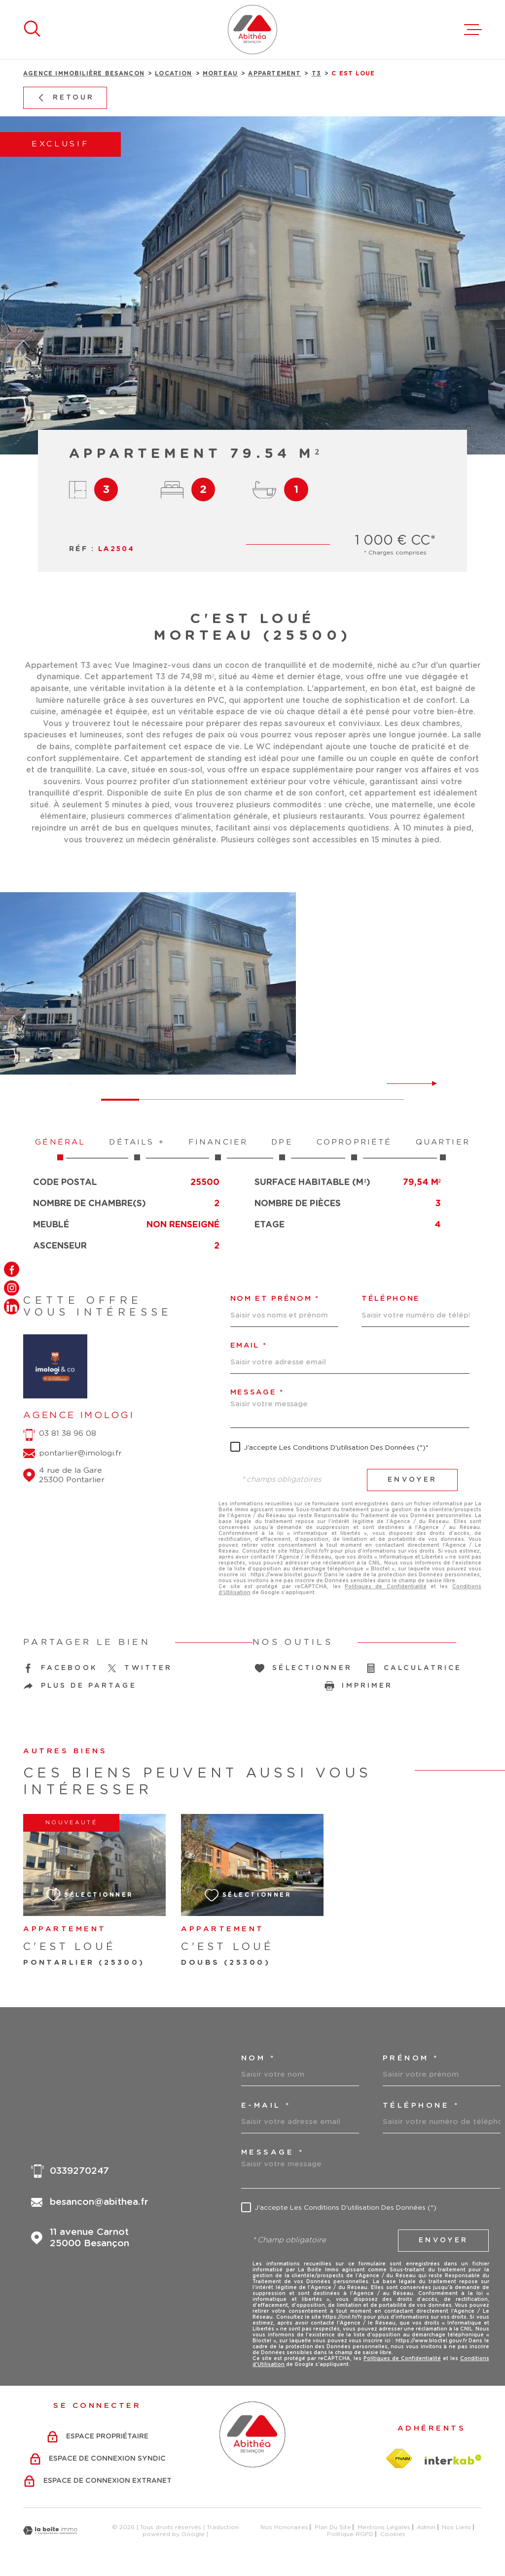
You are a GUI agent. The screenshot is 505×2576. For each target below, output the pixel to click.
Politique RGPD (350, 2534)
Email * (248, 1345)
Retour (65, 98)
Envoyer (412, 1479)
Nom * (258, 2058)
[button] (430, 1083)
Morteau (220, 73)
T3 (316, 73)
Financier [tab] (218, 1149)
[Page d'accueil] (252, 29)
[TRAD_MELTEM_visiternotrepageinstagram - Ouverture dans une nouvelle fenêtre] (11, 1287)
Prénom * (411, 2058)
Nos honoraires (284, 2527)
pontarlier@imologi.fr (80, 1453)
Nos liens (456, 2527)
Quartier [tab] (443, 1149)
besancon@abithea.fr (99, 2202)
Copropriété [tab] (354, 1149)
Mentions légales (384, 2527)
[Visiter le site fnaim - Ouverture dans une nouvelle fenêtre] (399, 2459)
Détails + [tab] (136, 1149)
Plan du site (333, 2527)
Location (173, 73)
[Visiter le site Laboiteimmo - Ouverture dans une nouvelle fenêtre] (50, 2530)
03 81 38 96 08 (67, 1433)
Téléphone (390, 1298)
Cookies (392, 2534)
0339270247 (79, 2171)
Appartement (274, 73)
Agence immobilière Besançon (83, 73)
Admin (426, 2527)
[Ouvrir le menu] (473, 29)
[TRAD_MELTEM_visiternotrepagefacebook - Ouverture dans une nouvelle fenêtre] (11, 1269)
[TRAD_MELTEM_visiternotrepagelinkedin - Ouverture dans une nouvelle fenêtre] (11, 1306)
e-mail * (266, 2105)
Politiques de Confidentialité (386, 1586)
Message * (257, 1392)
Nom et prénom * (275, 1298)
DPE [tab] (282, 1149)
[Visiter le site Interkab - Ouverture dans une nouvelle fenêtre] (453, 2460)
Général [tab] (60, 1149)
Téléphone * (421, 2105)
